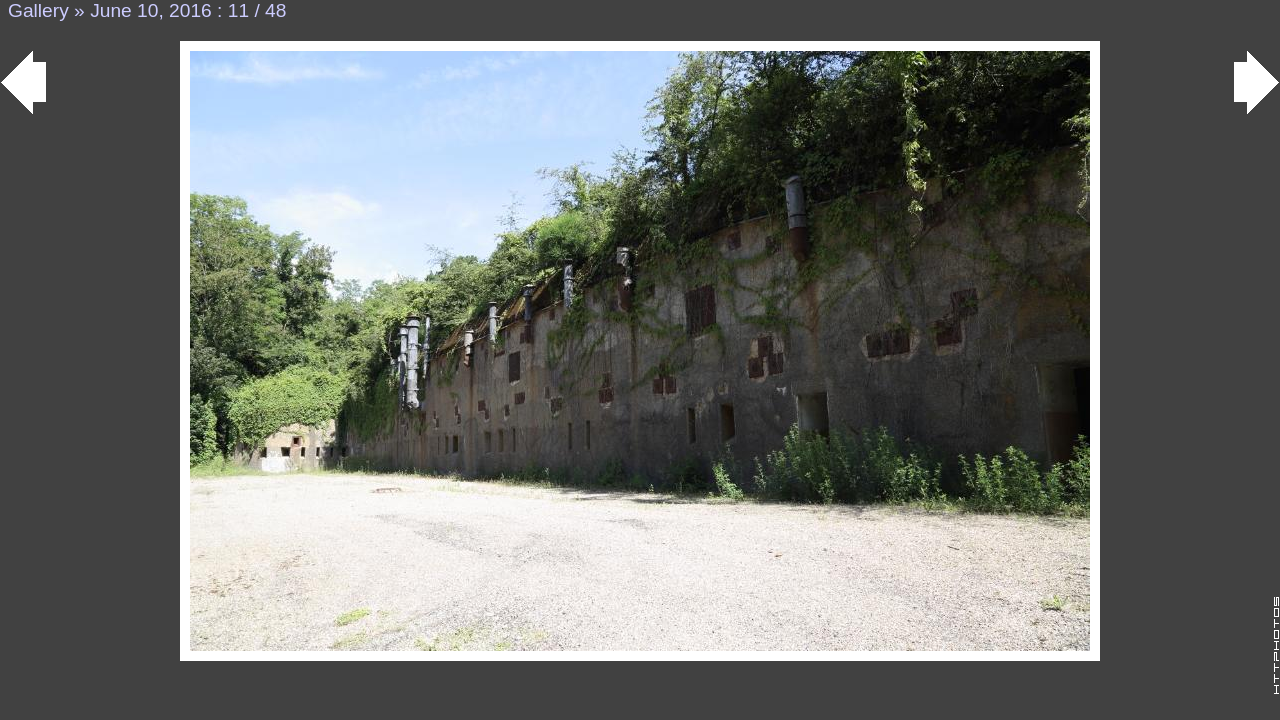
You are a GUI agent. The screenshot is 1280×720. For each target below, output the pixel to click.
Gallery (38, 10)
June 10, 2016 (151, 10)
